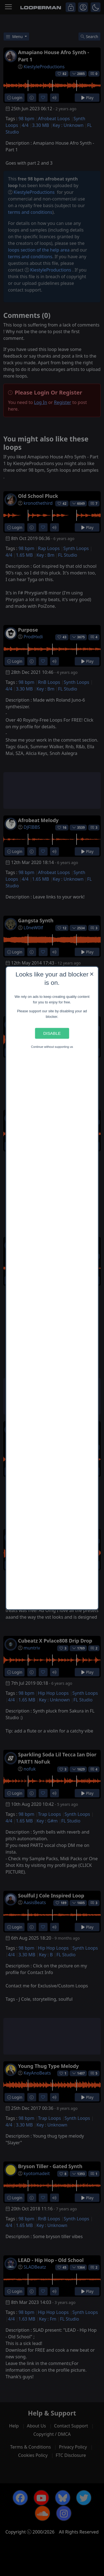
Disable (52, 1033)
